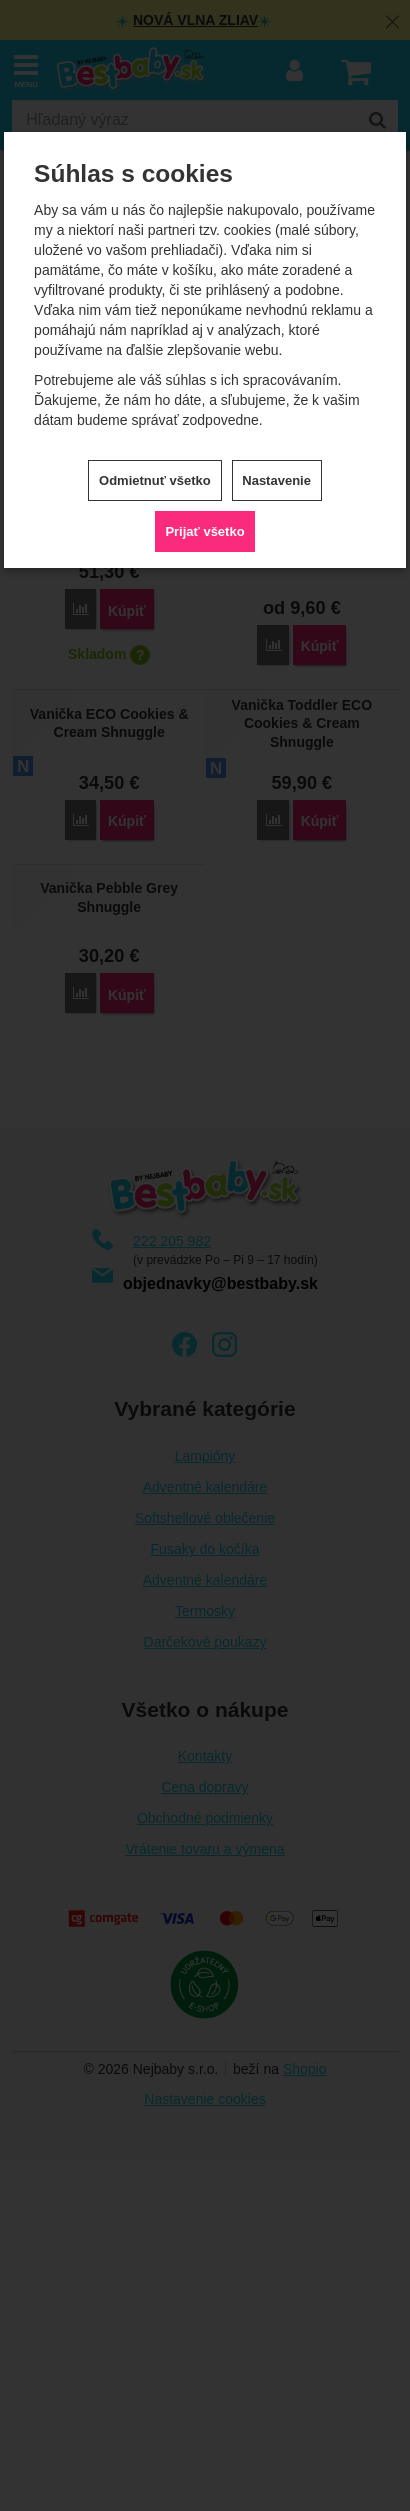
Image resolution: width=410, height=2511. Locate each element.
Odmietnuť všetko (155, 480)
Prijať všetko (204, 531)
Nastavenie (276, 480)
